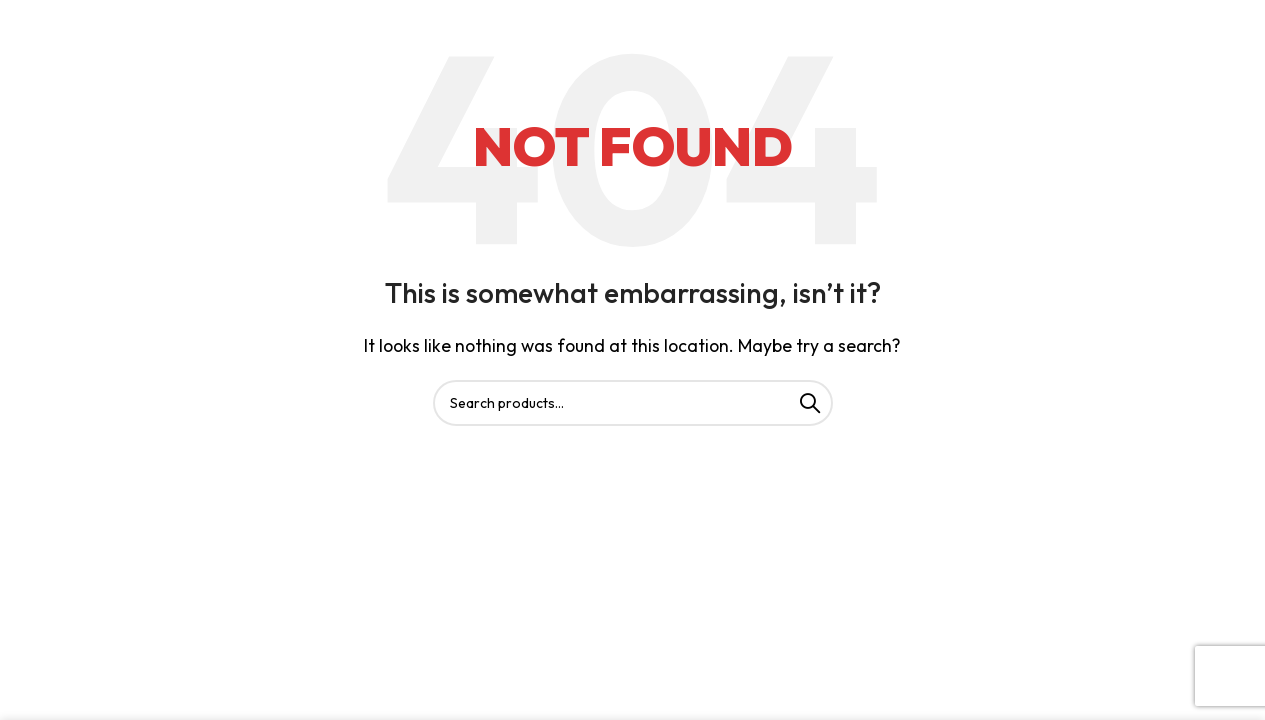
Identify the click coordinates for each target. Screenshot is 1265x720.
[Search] (633, 403)
